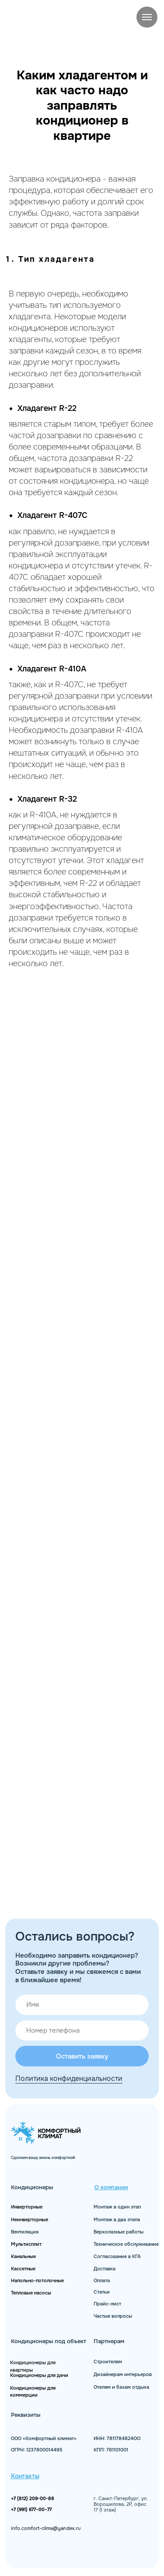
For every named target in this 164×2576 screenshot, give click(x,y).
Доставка (104, 2269)
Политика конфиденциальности (68, 2078)
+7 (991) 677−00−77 (31, 2509)
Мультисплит (26, 2244)
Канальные (23, 2256)
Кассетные (23, 2269)
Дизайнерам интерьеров (123, 2374)
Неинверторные (29, 2220)
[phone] (82, 2030)
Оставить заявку (82, 2056)
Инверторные (26, 2207)
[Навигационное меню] (147, 17)
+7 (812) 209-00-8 (31, 2498)
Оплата (102, 2280)
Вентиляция (24, 2232)
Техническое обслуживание (126, 2244)
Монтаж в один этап (117, 2207)
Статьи (102, 2292)
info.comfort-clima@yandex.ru (45, 2528)
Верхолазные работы (118, 2232)
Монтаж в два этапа (117, 2220)
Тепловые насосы (31, 2293)
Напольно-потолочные (37, 2280)
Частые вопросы (113, 2316)
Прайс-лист (107, 2304)
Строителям (108, 2362)
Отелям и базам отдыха (121, 2387)
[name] (82, 2004)
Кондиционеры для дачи (39, 2375)
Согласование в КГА (117, 2256)
